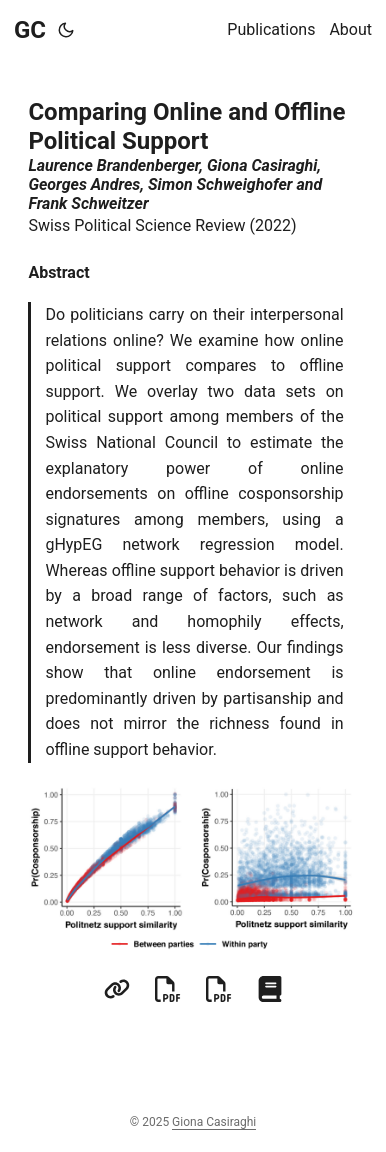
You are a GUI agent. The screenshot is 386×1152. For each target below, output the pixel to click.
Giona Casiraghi (214, 1122)
